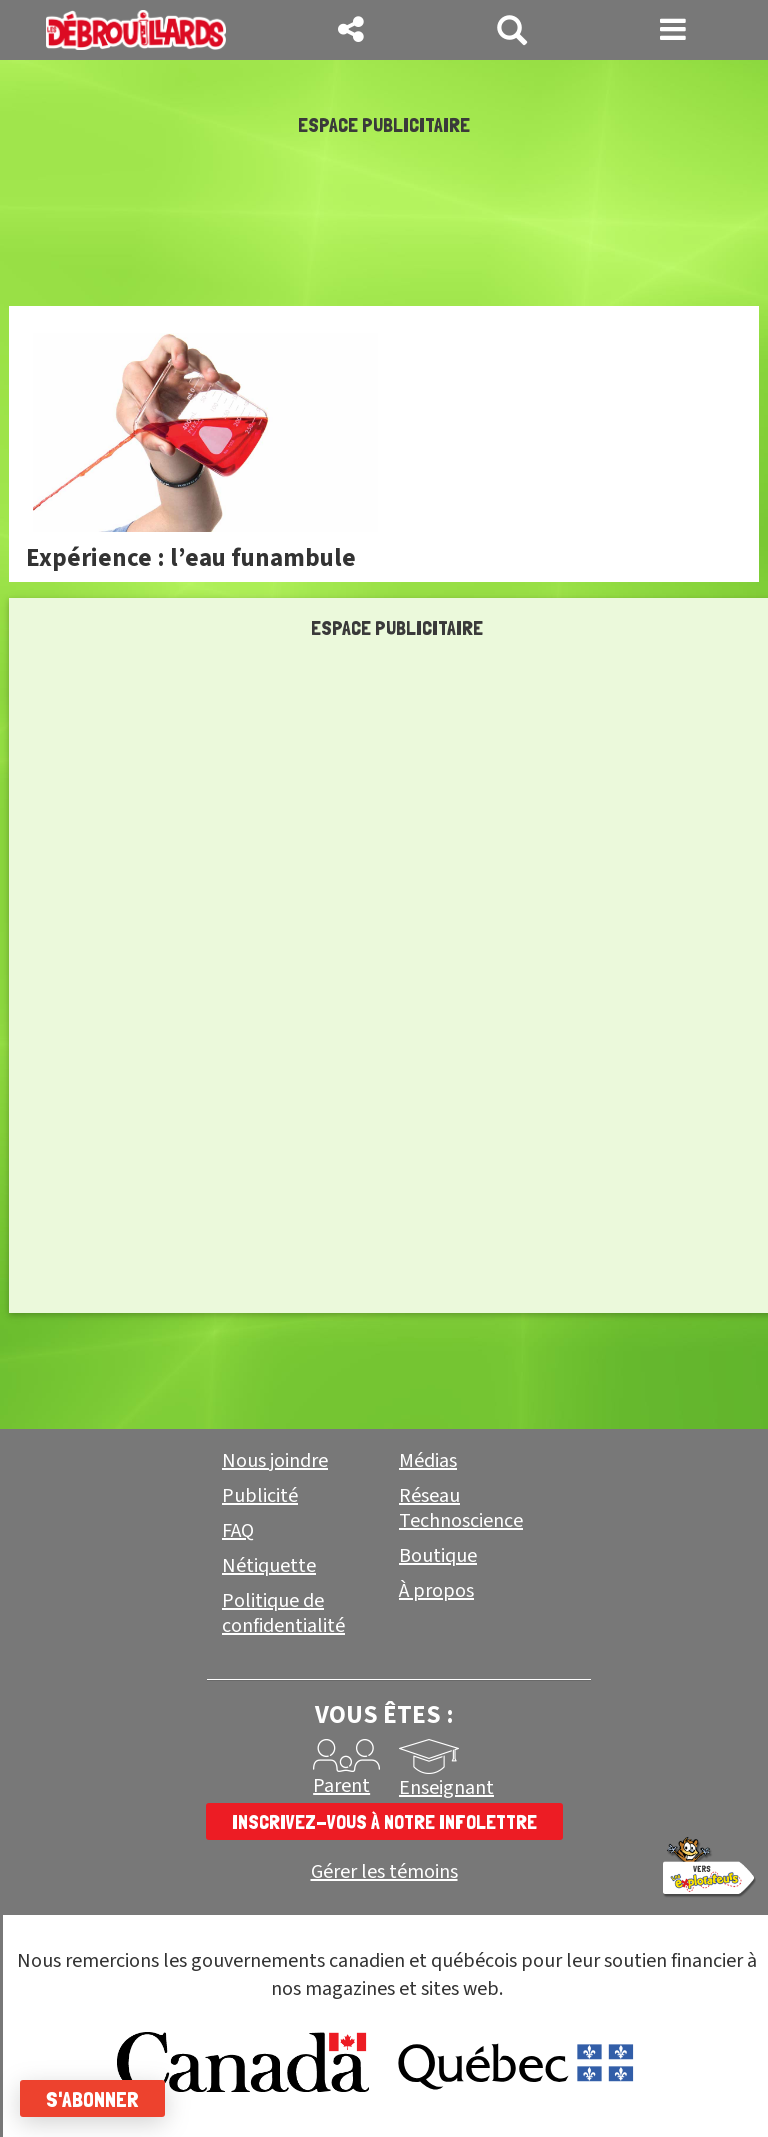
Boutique (438, 1556)
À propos (436, 1591)
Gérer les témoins (384, 1872)
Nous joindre (275, 1461)
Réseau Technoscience (461, 1508)
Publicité (260, 1496)
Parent (341, 1786)
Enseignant (446, 1788)
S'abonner (92, 2099)
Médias (428, 1461)
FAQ (238, 1531)
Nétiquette (269, 1566)
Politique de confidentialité (283, 1613)
